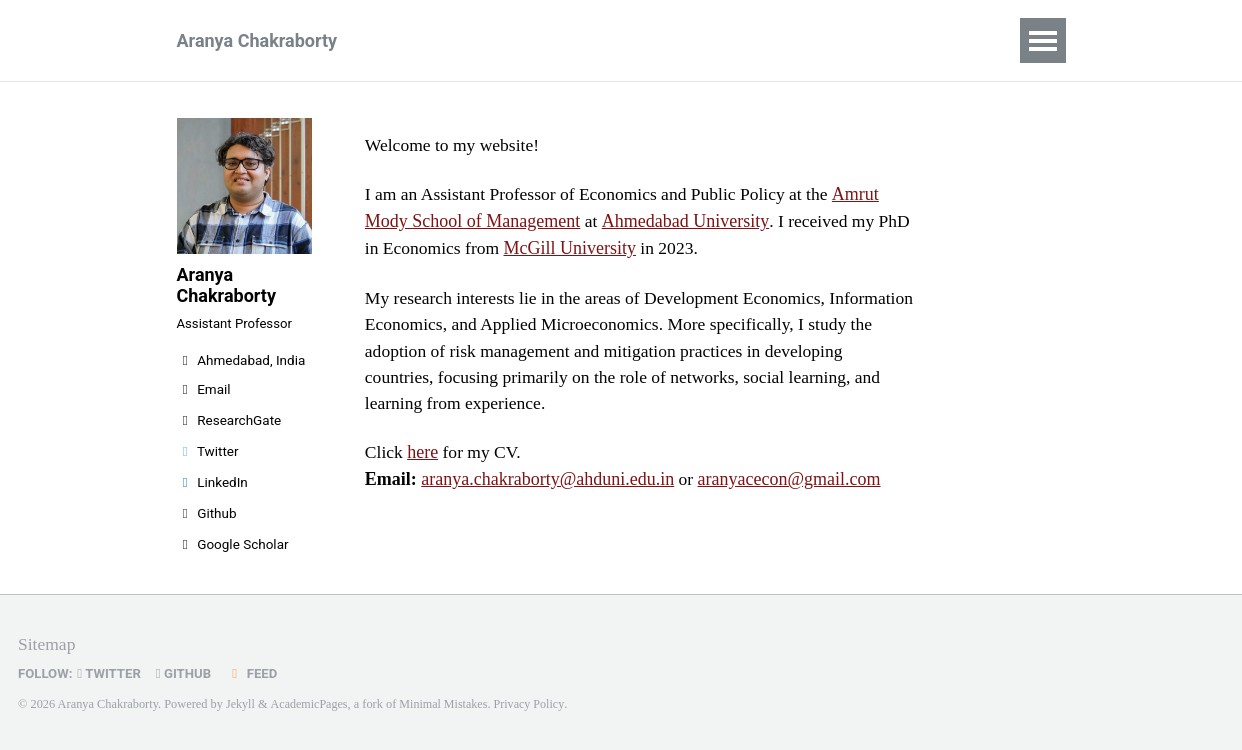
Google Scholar (233, 551)
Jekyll (241, 704)
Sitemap (47, 644)
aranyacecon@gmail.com (789, 485)
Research (590, 40)
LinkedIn (212, 489)
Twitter (208, 458)
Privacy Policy (534, 704)
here (423, 458)
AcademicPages (310, 704)
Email (204, 396)
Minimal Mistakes (446, 704)
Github (207, 520)
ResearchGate (229, 427)
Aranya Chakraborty (257, 40)
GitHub (187, 673)
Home (433, 40)
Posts (686, 40)
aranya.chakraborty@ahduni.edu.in (547, 485)
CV (505, 40)
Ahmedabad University (684, 222)
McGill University (573, 249)
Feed (257, 673)
